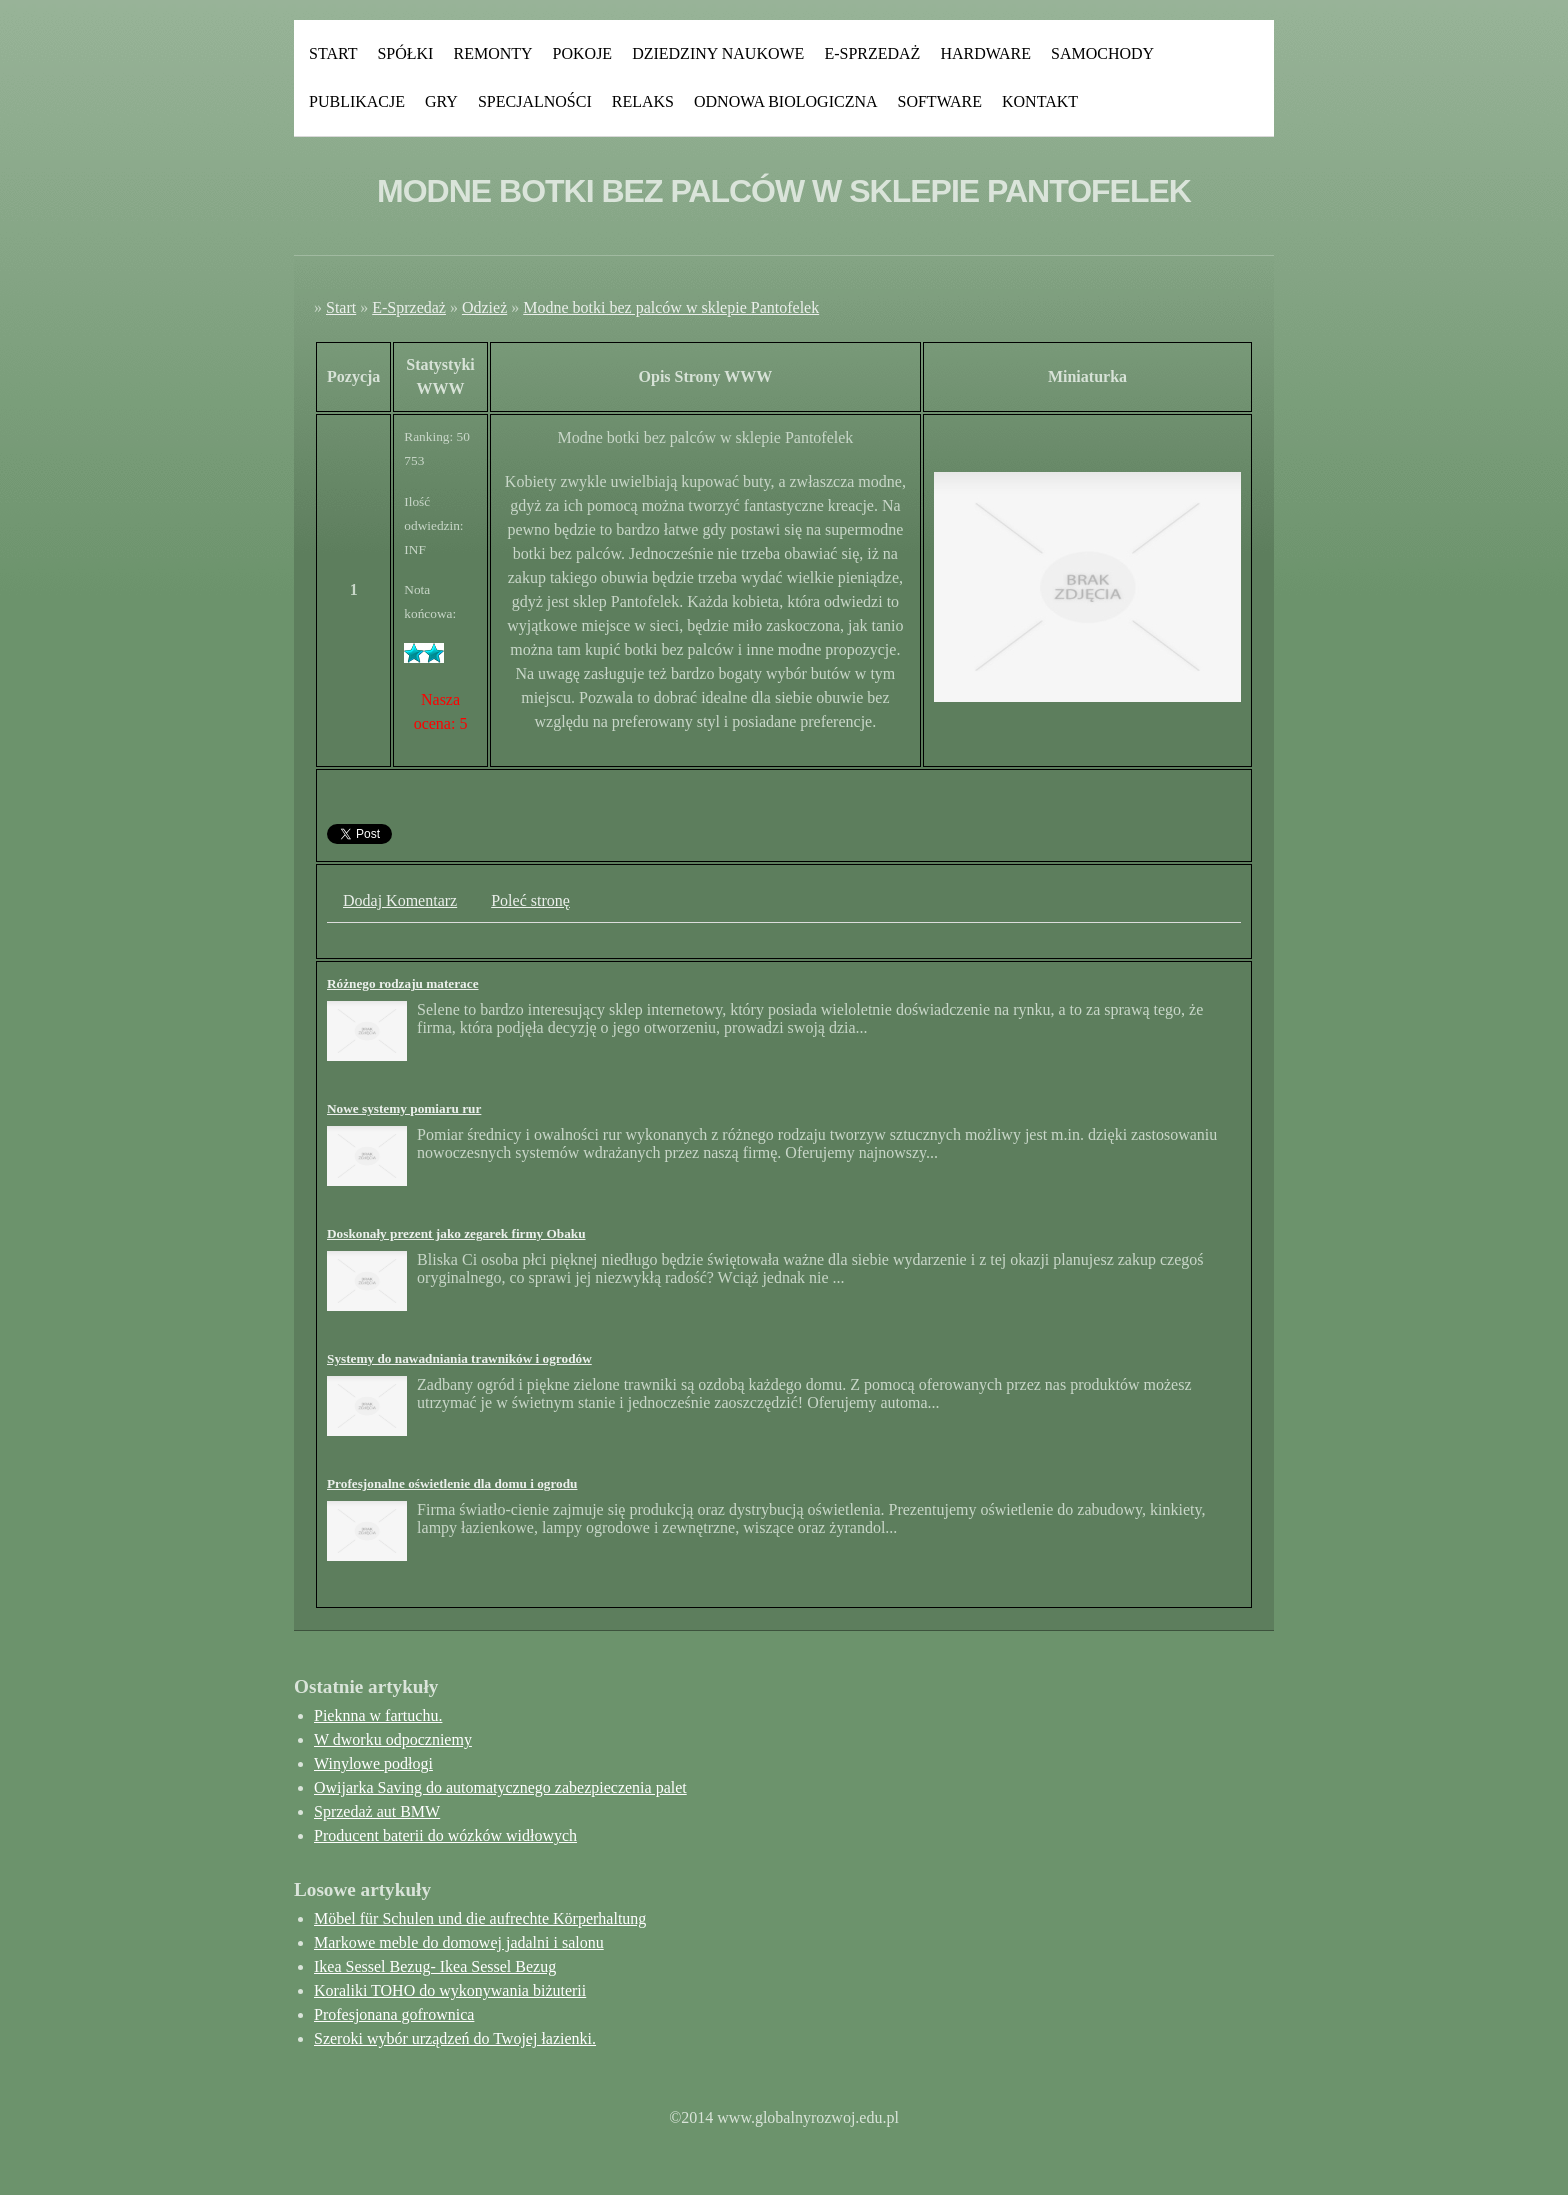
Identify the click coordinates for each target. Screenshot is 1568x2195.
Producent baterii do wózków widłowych (445, 1835)
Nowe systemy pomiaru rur (404, 1108)
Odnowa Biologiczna (786, 101)
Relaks (643, 101)
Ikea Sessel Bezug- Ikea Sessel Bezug (435, 1966)
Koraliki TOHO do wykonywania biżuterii (450, 1990)
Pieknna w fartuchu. (378, 1715)
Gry (441, 101)
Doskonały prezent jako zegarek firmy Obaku (456, 1233)
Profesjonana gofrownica (394, 2014)
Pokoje (583, 53)
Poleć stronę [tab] (530, 900)
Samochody (1102, 53)
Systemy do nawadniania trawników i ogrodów (459, 1358)
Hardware (985, 53)
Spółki (405, 53)
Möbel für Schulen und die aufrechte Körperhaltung (480, 1918)
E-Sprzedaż (872, 53)
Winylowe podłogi (373, 1763)
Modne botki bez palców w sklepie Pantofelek (671, 307)
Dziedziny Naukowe (718, 53)
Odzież (484, 307)
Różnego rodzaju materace (403, 983)
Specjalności (535, 101)
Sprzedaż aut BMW (377, 1811)
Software (940, 101)
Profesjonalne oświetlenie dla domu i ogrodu (452, 1483)
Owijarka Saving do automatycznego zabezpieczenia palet (500, 1787)
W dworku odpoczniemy (393, 1739)
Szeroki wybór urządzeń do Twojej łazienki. (455, 2038)
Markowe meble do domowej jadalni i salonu (459, 1942)
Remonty (492, 53)
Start (333, 53)
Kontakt (1040, 101)
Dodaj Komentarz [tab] (400, 900)
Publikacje (357, 101)
